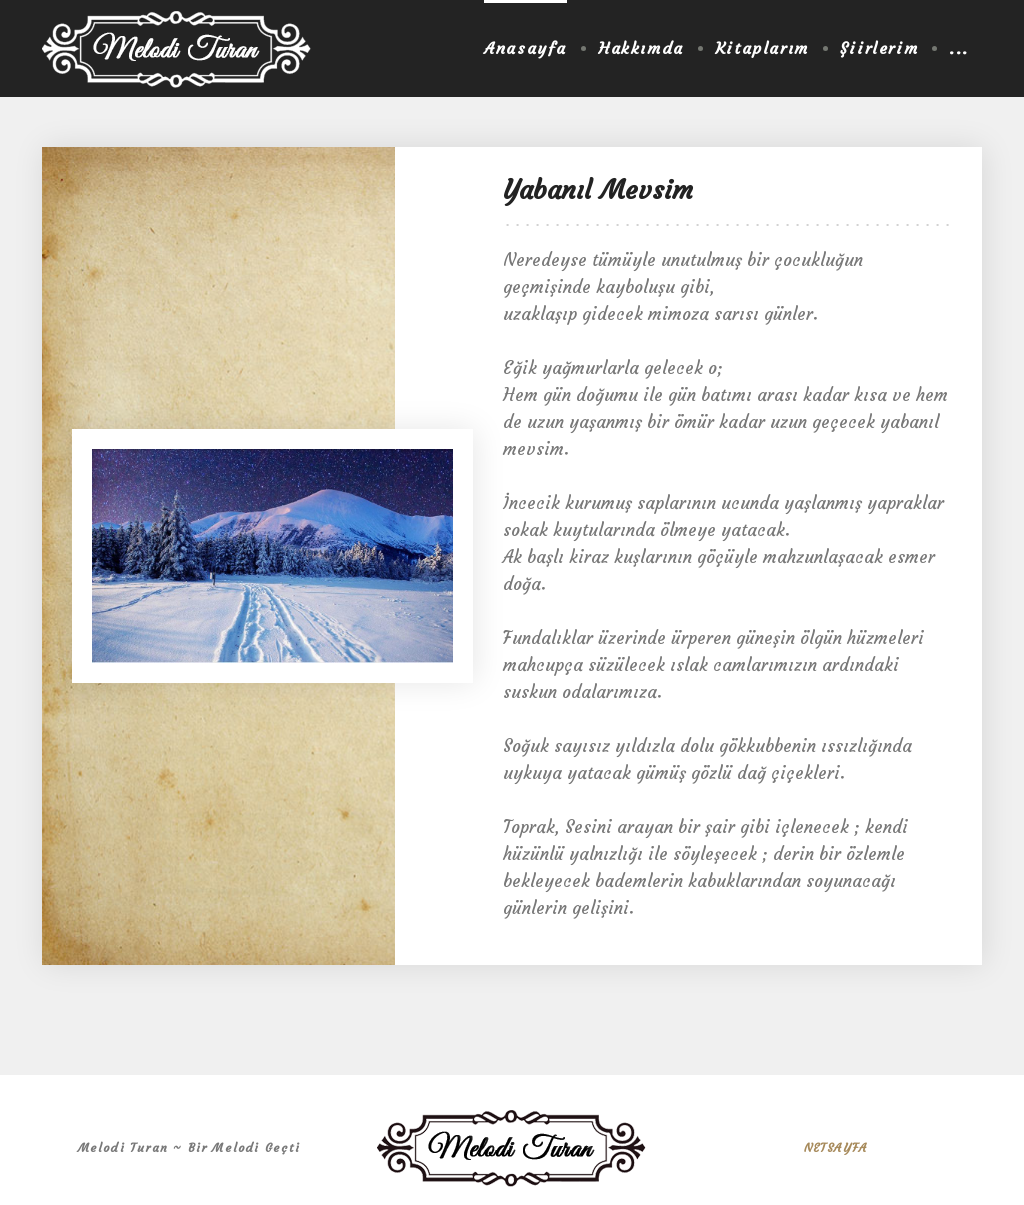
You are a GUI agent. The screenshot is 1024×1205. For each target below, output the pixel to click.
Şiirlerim (879, 48)
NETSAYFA (836, 1147)
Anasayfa (525, 48)
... (959, 48)
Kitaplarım (762, 48)
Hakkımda (641, 48)
